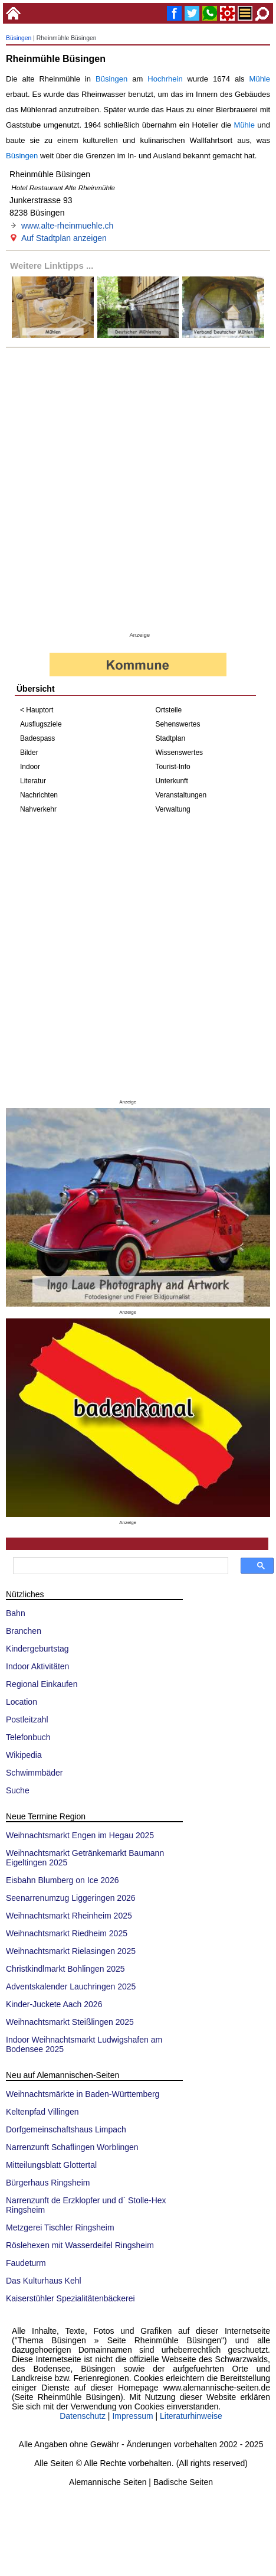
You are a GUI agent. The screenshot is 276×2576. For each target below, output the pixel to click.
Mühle (259, 78)
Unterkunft (171, 781)
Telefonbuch (28, 1737)
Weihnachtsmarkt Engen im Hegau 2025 (80, 1835)
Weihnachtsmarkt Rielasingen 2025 (71, 1951)
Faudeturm (26, 2263)
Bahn (15, 1613)
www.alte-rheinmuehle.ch (67, 225)
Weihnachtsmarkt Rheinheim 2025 (69, 1915)
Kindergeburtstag (37, 1648)
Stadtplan (170, 738)
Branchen (23, 1631)
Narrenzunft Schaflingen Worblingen (72, 2147)
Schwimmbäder (34, 1772)
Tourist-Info (172, 767)
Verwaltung (172, 809)
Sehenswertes (177, 724)
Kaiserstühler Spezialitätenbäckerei (70, 2298)
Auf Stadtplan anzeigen (64, 238)
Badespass (37, 738)
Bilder (29, 752)
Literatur (33, 781)
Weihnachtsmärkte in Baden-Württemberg (82, 2094)
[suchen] (119, 1566)
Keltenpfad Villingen (42, 2111)
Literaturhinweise (191, 2416)
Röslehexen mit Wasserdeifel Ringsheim (80, 2245)
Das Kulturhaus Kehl (43, 2280)
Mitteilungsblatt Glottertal (51, 2165)
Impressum (132, 2416)
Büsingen (18, 38)
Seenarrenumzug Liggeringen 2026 (71, 1898)
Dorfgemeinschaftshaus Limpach (66, 2129)
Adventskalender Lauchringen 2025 (71, 1986)
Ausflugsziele (41, 724)
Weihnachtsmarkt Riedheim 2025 (66, 1933)
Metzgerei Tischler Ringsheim (60, 2227)
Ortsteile (168, 710)
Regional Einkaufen (41, 1684)
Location (21, 1702)
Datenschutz (83, 2416)
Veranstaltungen (180, 795)
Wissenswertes (179, 752)
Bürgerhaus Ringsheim (48, 2182)
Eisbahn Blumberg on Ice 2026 (62, 1880)
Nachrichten (39, 795)
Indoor (30, 767)
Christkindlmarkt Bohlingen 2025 (65, 1968)
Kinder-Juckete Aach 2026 (54, 2004)
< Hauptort (36, 710)
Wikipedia (24, 1755)
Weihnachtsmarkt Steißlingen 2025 (70, 2022)
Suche (17, 1790)
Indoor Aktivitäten (37, 1666)
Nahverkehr (38, 809)
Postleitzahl (27, 1719)
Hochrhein (164, 78)
